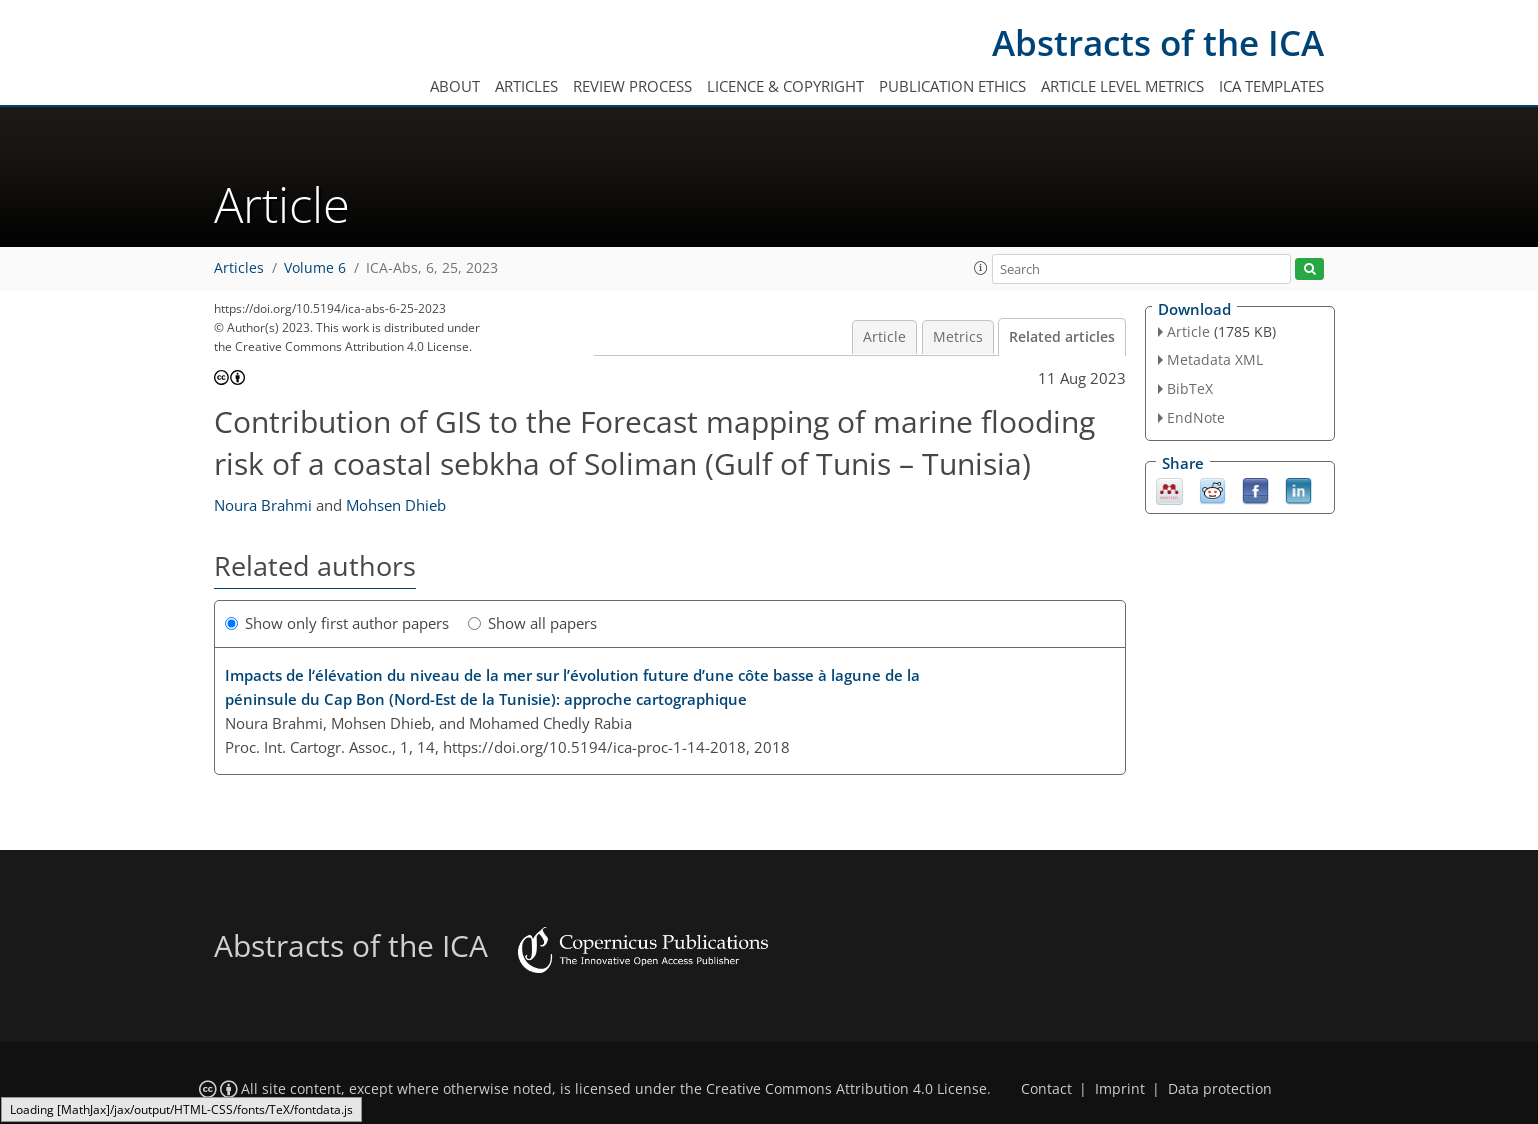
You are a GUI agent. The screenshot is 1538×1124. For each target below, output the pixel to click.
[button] (981, 268)
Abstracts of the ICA (1158, 42)
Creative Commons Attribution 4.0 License (846, 1089)
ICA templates (1271, 86)
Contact (1046, 1089)
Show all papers (532, 623)
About (455, 86)
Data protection (1220, 1089)
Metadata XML (1215, 359)
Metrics (958, 337)
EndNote (1196, 417)
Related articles (1062, 337)
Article (884, 337)
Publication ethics (952, 86)
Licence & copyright (785, 86)
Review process (632, 86)
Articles (526, 86)
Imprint (1120, 1089)
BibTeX (1190, 388)
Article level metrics (1122, 86)
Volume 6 (315, 268)
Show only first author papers (337, 623)
